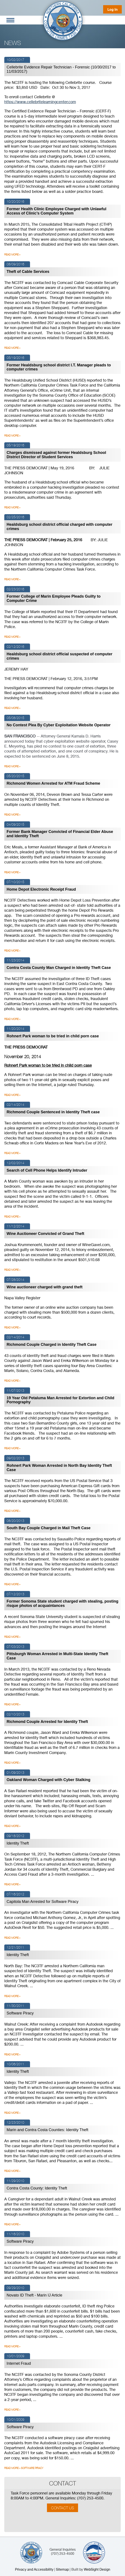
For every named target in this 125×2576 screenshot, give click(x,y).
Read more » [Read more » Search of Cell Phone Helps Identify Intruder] (12, 1216)
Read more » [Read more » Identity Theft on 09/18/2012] (12, 1884)
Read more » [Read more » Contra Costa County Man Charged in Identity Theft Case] (12, 1019)
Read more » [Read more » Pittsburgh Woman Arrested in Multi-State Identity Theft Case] (12, 1704)
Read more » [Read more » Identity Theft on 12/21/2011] (12, 1996)
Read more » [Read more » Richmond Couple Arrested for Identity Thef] (12, 1762)
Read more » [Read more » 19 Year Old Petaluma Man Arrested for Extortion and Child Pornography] (12, 1448)
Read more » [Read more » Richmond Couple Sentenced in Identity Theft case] (12, 1153)
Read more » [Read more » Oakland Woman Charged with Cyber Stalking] (12, 1826)
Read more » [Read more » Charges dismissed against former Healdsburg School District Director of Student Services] (12, 507)
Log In (112, 9)
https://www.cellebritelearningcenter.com (40, 102)
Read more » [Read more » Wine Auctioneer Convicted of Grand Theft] (12, 1269)
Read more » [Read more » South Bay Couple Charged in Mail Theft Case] (12, 1584)
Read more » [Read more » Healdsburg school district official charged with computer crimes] (12, 579)
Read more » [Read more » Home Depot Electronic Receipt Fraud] (12, 950)
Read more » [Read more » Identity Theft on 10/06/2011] (12, 2112)
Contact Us (62, 2508)
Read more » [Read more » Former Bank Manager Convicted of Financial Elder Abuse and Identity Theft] (12, 872)
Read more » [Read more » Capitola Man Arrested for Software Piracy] (12, 1937)
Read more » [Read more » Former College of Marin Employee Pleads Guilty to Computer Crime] (12, 636)
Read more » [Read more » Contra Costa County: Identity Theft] (12, 2224)
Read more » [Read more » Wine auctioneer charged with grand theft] (12, 1327)
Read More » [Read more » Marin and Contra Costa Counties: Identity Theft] (12, 2171)
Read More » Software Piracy (23, 2468)
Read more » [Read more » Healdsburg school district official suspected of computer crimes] (12, 708)
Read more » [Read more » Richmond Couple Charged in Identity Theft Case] (12, 1380)
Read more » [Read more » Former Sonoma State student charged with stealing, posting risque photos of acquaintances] (12, 1636)
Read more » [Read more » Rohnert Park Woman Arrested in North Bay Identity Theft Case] (12, 1510)
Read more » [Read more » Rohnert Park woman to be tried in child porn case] (12, 1095)
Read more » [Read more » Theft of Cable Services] (12, 347)
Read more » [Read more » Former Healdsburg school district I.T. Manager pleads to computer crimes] (12, 435)
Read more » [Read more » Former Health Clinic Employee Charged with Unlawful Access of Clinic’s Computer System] (12, 254)
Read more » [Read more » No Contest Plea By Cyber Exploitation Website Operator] (12, 766)
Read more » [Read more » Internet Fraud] (12, 2409)
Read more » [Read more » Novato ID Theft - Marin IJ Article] (12, 2346)
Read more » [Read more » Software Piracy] (12, 2054)
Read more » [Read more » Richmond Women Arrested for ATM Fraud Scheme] (12, 814)
